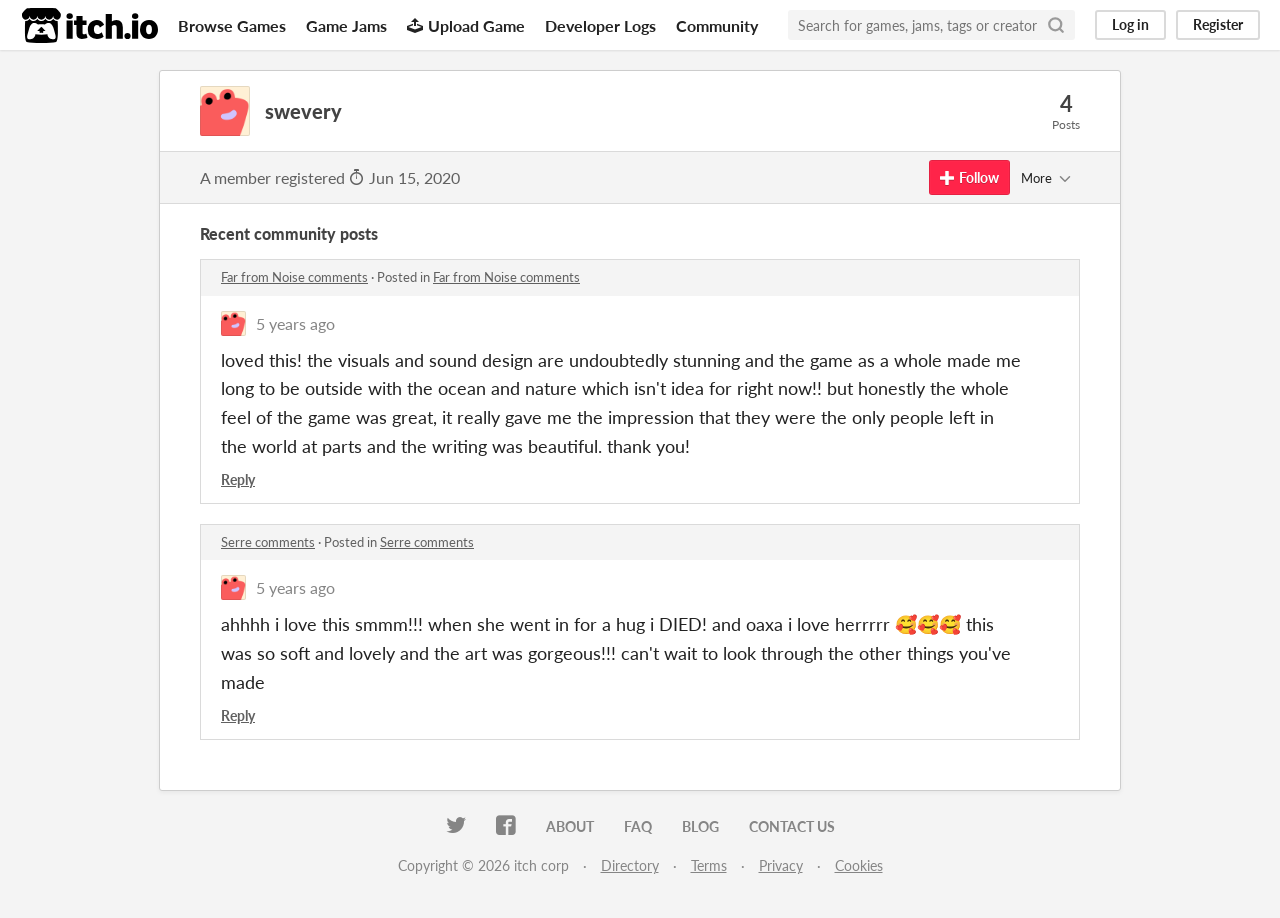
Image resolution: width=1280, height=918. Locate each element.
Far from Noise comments (294, 277)
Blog (700, 826)
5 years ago (295, 323)
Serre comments (268, 542)
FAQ (638, 826)
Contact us (792, 826)
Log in (1130, 24)
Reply (238, 479)
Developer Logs (600, 25)
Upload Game (466, 25)
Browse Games (232, 25)
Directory (630, 865)
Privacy (781, 865)
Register (1218, 24)
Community (717, 25)
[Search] (1056, 25)
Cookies (859, 865)
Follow (969, 177)
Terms (709, 865)
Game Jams (346, 25)
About (570, 826)
